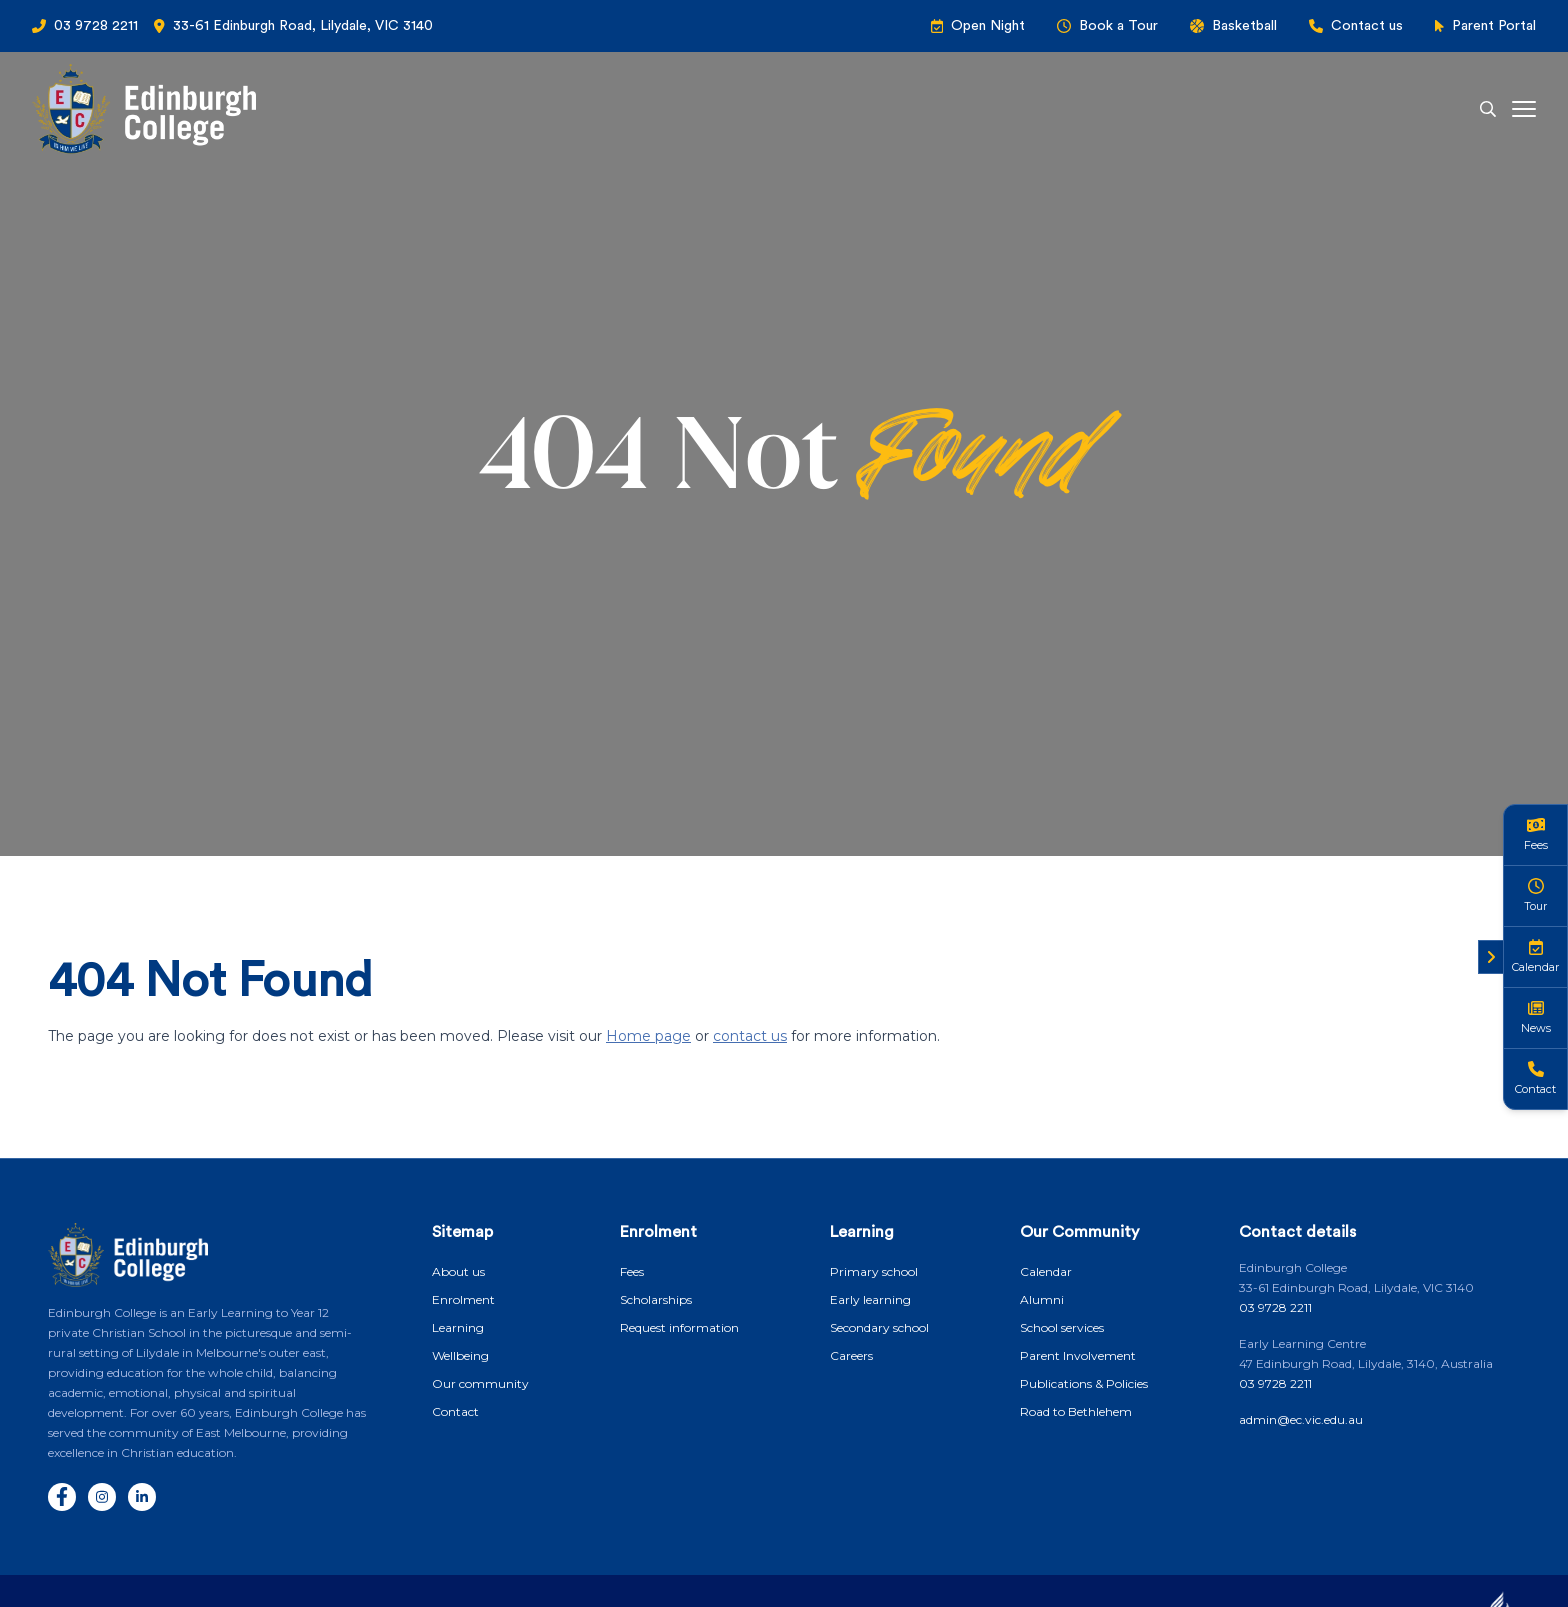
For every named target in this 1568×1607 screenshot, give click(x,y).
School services (1062, 1327)
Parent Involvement (1078, 1355)
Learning (458, 1327)
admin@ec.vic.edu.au (1301, 1419)
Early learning (870, 1299)
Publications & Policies (1084, 1383)
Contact (455, 1411)
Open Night (988, 26)
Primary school (874, 1271)
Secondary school (879, 1327)
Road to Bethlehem (1076, 1411)
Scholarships (656, 1299)
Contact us (1367, 26)
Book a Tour (1118, 26)
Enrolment (463, 1299)
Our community (480, 1383)
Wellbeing (460, 1355)
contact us (750, 1036)
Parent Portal (1494, 26)
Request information (679, 1327)
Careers (851, 1355)
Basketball (1244, 26)
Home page (648, 1036)
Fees (632, 1271)
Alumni (1042, 1299)
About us (458, 1271)
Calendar (1046, 1271)
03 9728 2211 (96, 26)
